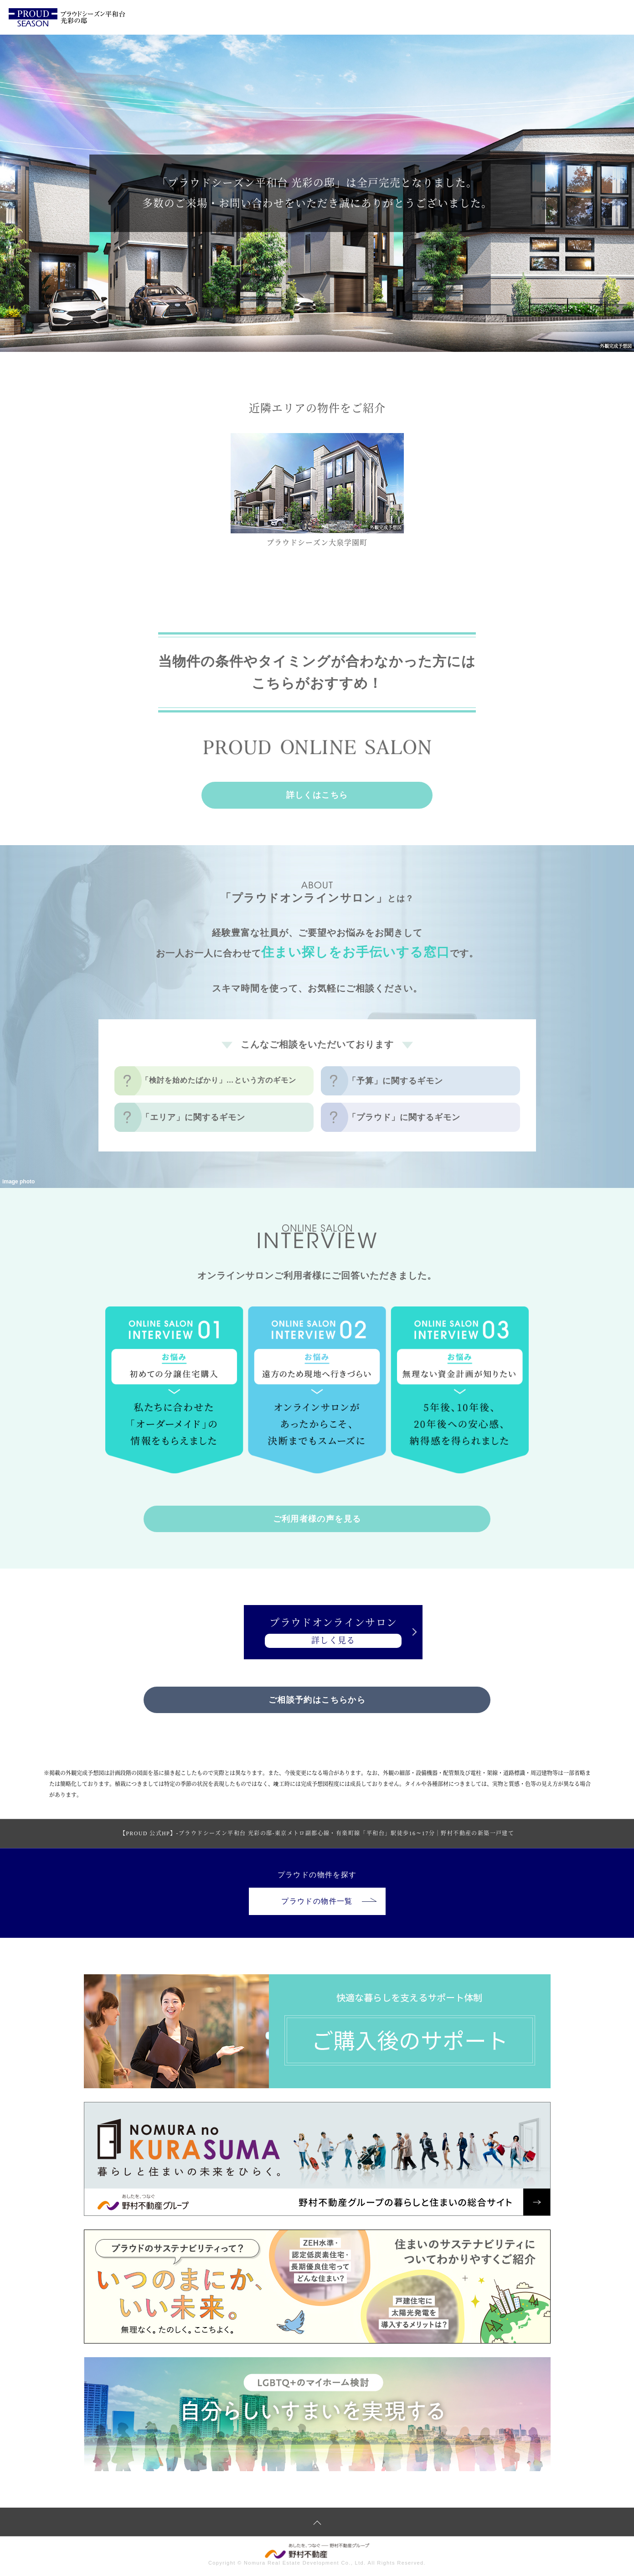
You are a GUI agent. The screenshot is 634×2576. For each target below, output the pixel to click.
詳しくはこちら (317, 795)
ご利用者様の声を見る (317, 1518)
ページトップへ (317, 2523)
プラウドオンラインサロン (317, 1633)
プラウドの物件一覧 (328, 1902)
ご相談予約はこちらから (317, 1701)
